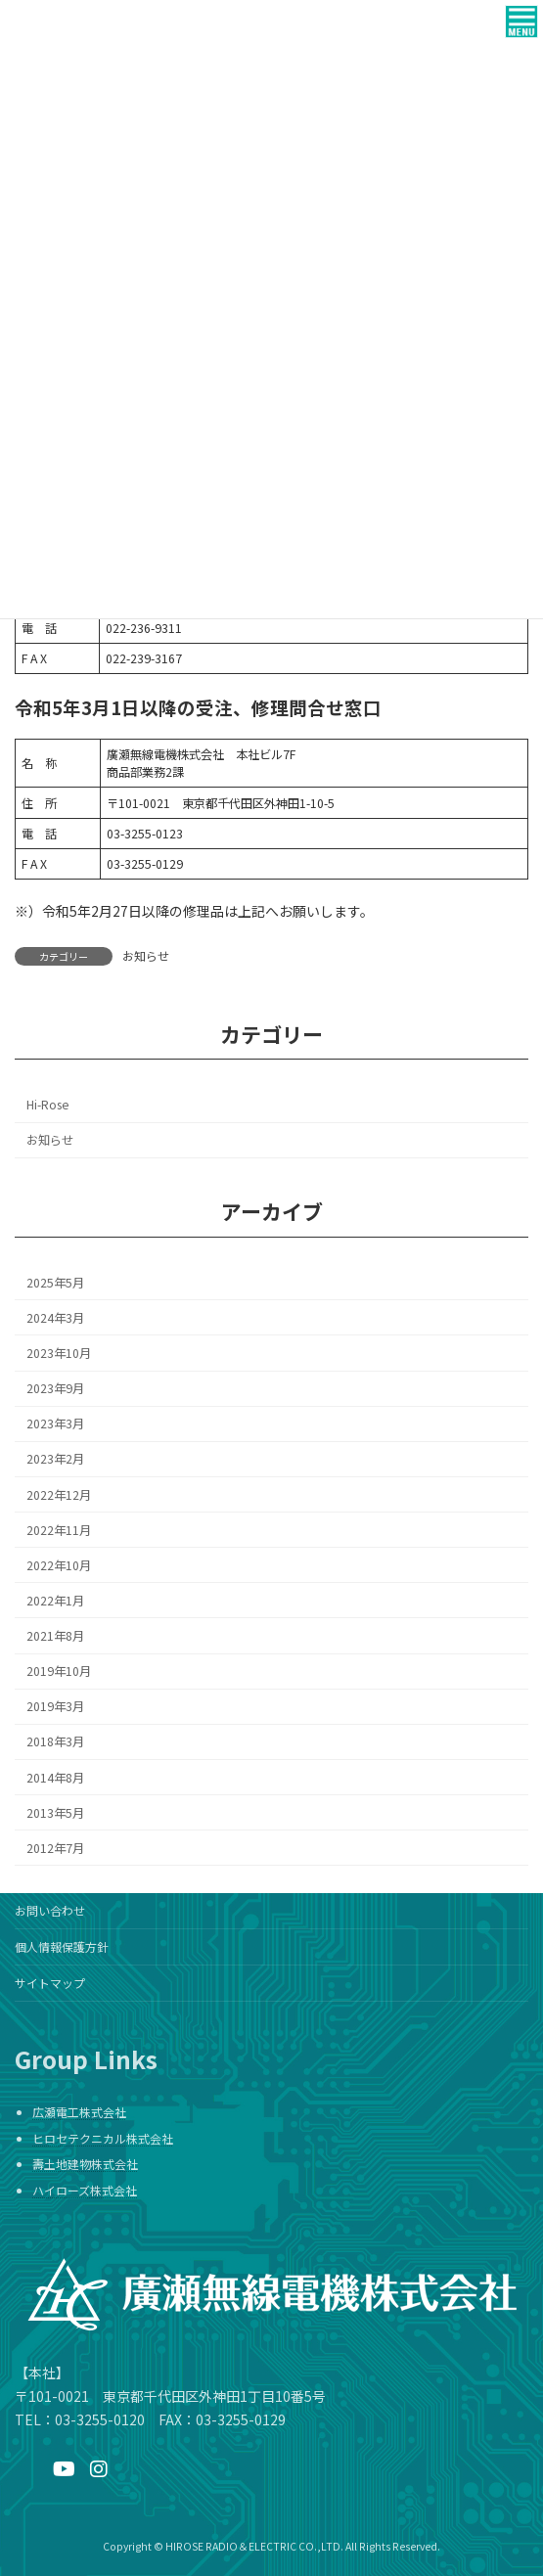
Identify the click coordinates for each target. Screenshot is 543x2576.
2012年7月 (55, 1848)
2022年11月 (58, 1529)
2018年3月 (55, 1741)
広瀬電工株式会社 (79, 2111)
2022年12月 (58, 1494)
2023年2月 (55, 1459)
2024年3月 (55, 1318)
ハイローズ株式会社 (84, 2190)
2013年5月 (55, 1812)
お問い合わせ (50, 1910)
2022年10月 (58, 1565)
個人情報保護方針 (62, 1946)
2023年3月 (55, 1423)
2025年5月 (55, 1282)
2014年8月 (55, 1776)
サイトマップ (50, 1982)
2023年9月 (55, 1388)
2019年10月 (58, 1671)
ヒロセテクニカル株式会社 (102, 2138)
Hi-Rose (47, 1104)
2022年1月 (55, 1600)
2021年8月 (55, 1636)
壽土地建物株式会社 (85, 2164)
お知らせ (145, 955)
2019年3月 (55, 1706)
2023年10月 (58, 1353)
